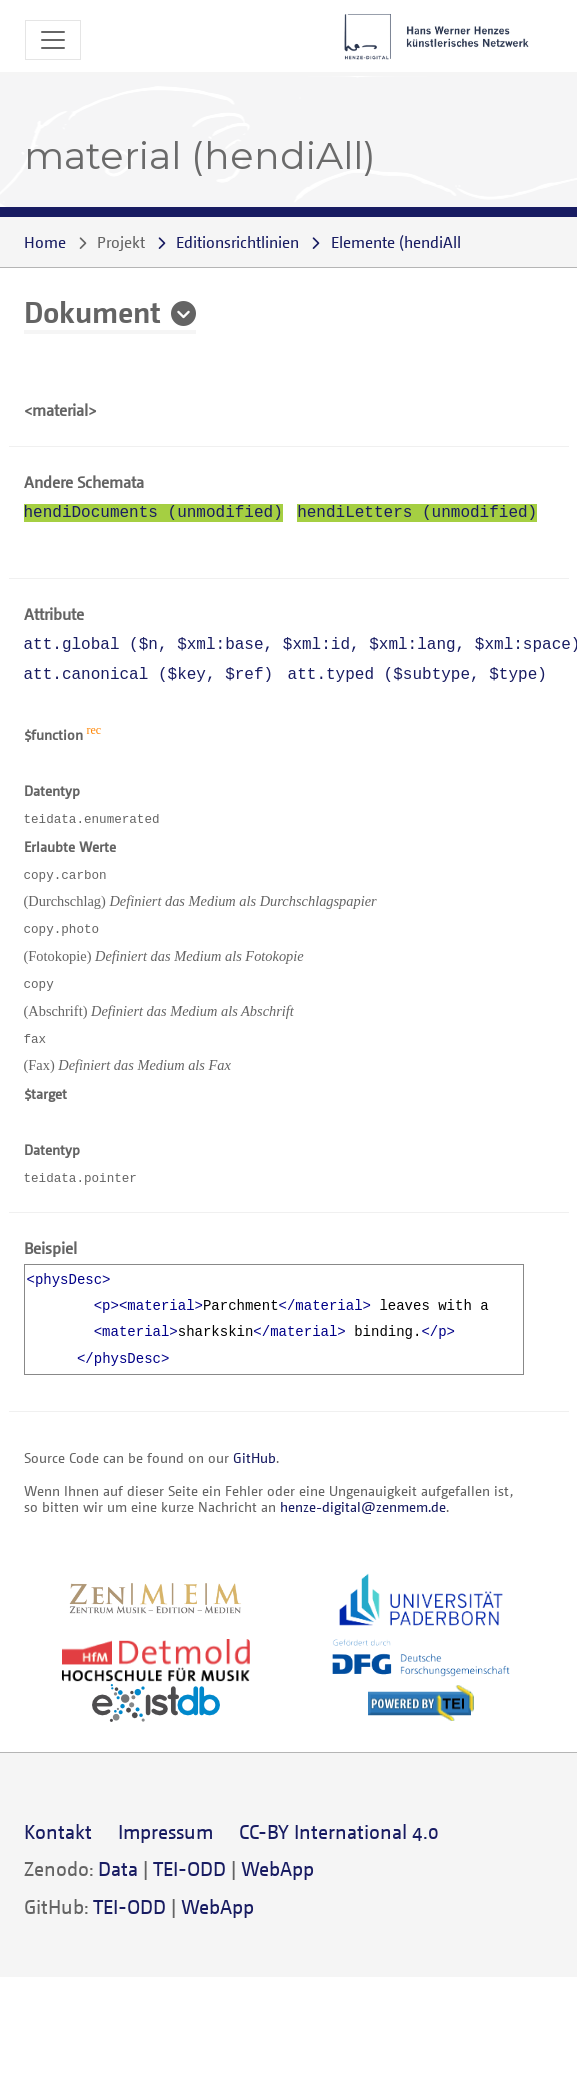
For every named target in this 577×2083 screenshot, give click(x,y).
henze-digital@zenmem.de (363, 1506)
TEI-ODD (189, 1868)
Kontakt (58, 1831)
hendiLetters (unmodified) (417, 513)
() (398, 242)
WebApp (277, 1868)
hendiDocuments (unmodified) (153, 513)
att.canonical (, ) (149, 675)
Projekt (121, 242)
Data (118, 1868)
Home (45, 242)
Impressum (165, 1831)
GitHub (254, 1457)
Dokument (92, 311)
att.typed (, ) (417, 675)
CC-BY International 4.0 (339, 1831)
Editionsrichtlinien (237, 242)
